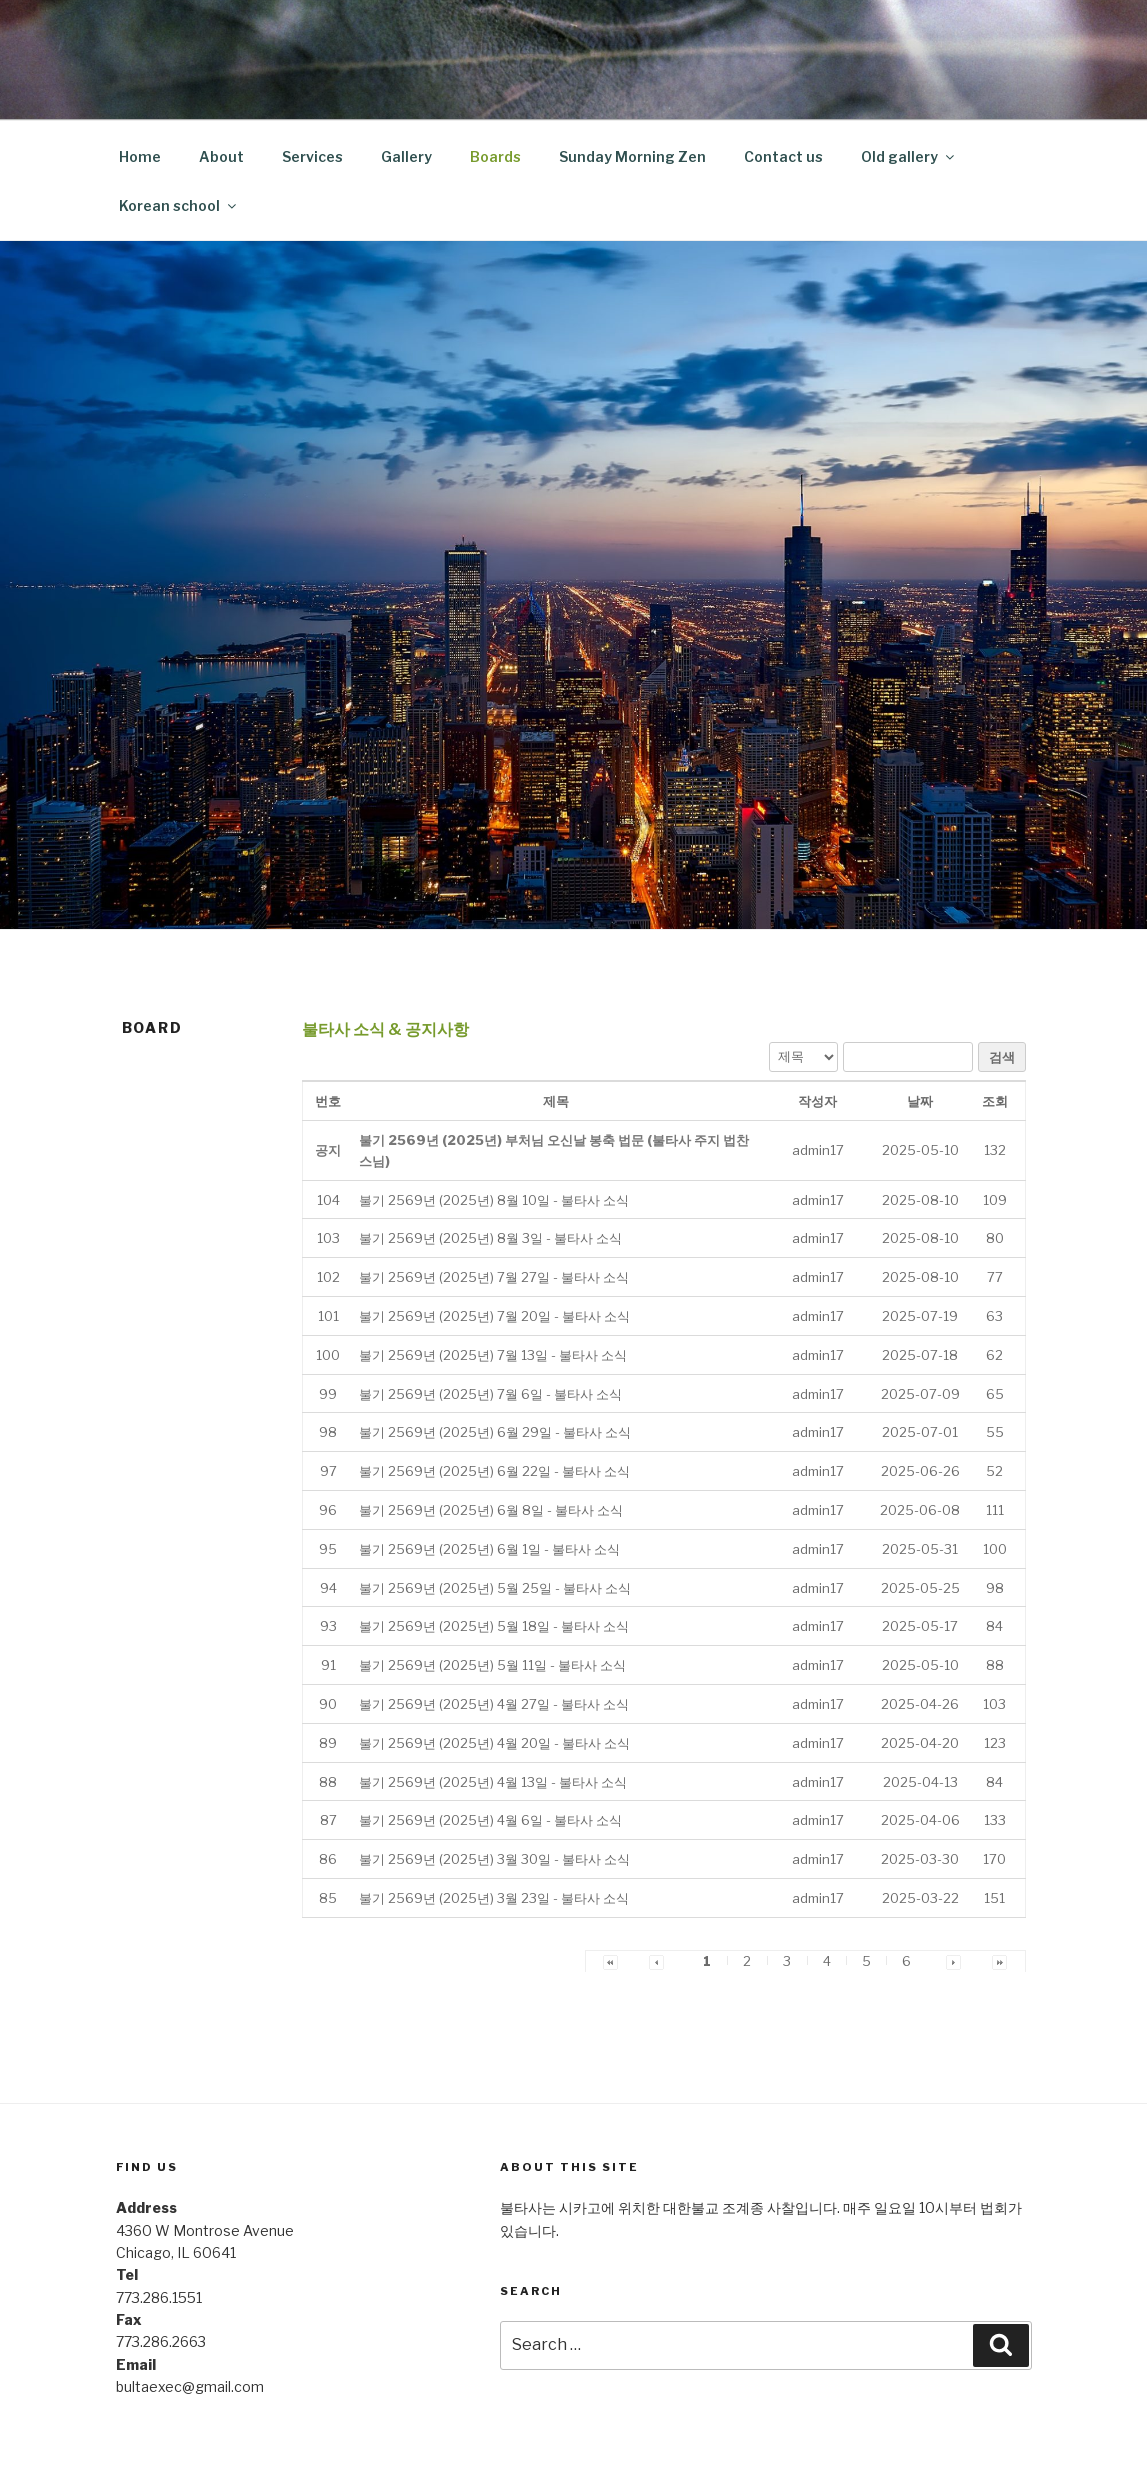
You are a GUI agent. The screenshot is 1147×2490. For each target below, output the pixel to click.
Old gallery (909, 156)
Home (140, 156)
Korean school (179, 205)
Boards (495, 156)
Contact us (783, 156)
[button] (818, 1150)
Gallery (406, 156)
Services (312, 156)
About (221, 156)
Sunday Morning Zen (632, 156)
